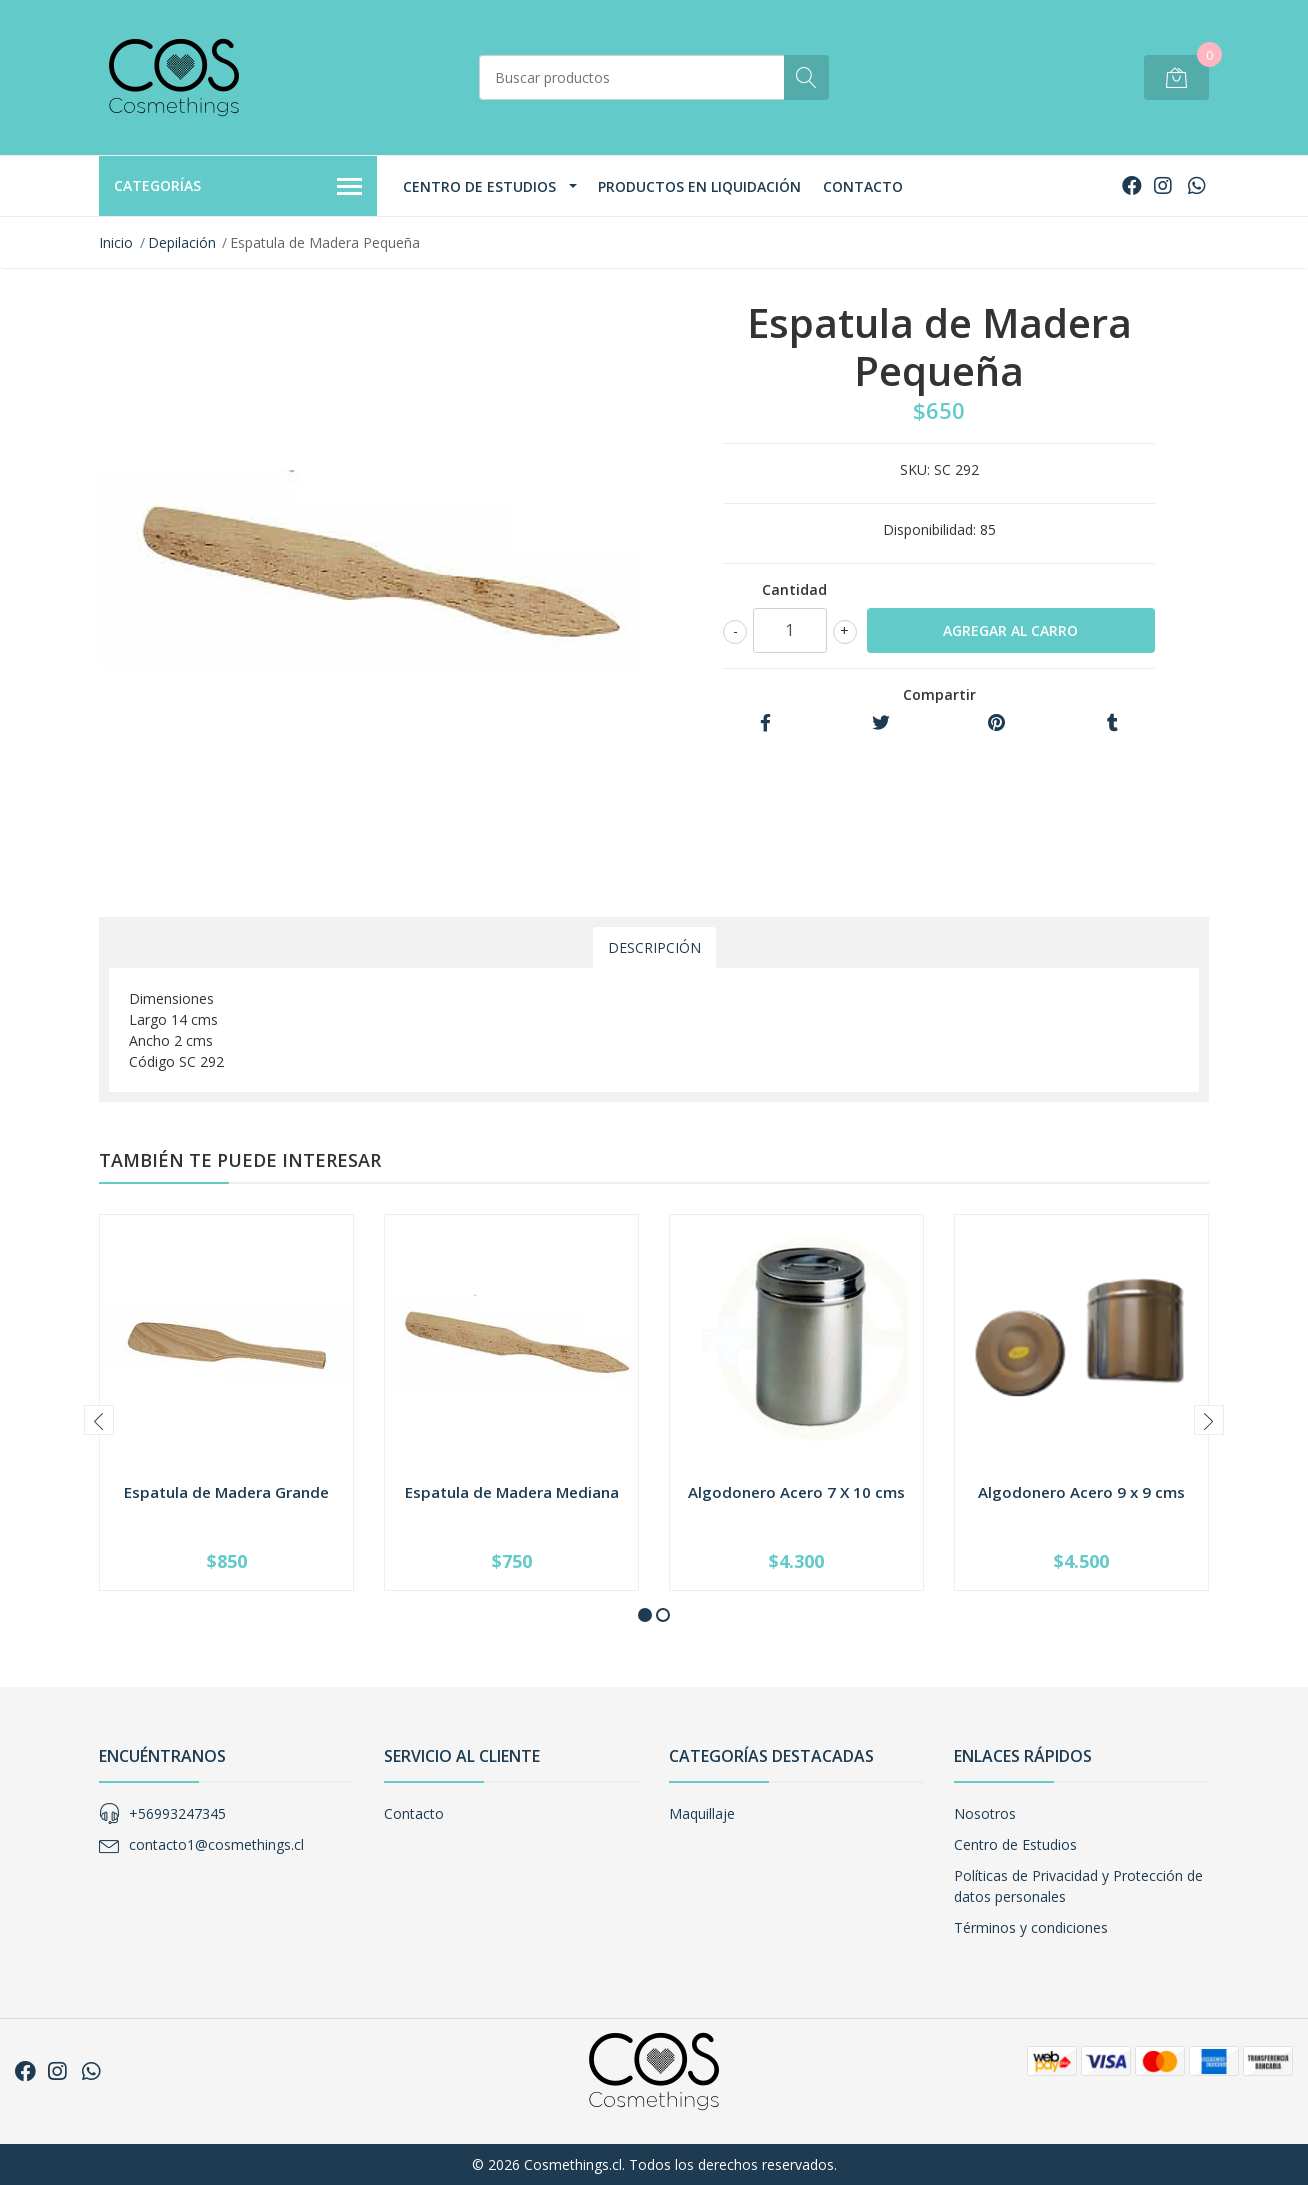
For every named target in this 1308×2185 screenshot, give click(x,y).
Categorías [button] (238, 187)
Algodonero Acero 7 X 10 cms (796, 1492)
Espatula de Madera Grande (226, 1492)
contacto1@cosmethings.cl (216, 1844)
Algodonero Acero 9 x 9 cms (1081, 1492)
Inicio (116, 242)
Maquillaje (702, 1813)
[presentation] (99, 1420)
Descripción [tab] (654, 947)
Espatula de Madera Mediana (512, 1492)
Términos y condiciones (1031, 1927)
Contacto (863, 186)
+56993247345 (177, 1813)
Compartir (939, 694)
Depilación (182, 242)
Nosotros (985, 1813)
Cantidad (794, 589)
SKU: (915, 469)
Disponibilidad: (929, 529)
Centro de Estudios (479, 186)
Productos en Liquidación (699, 186)
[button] (645, 1615)
